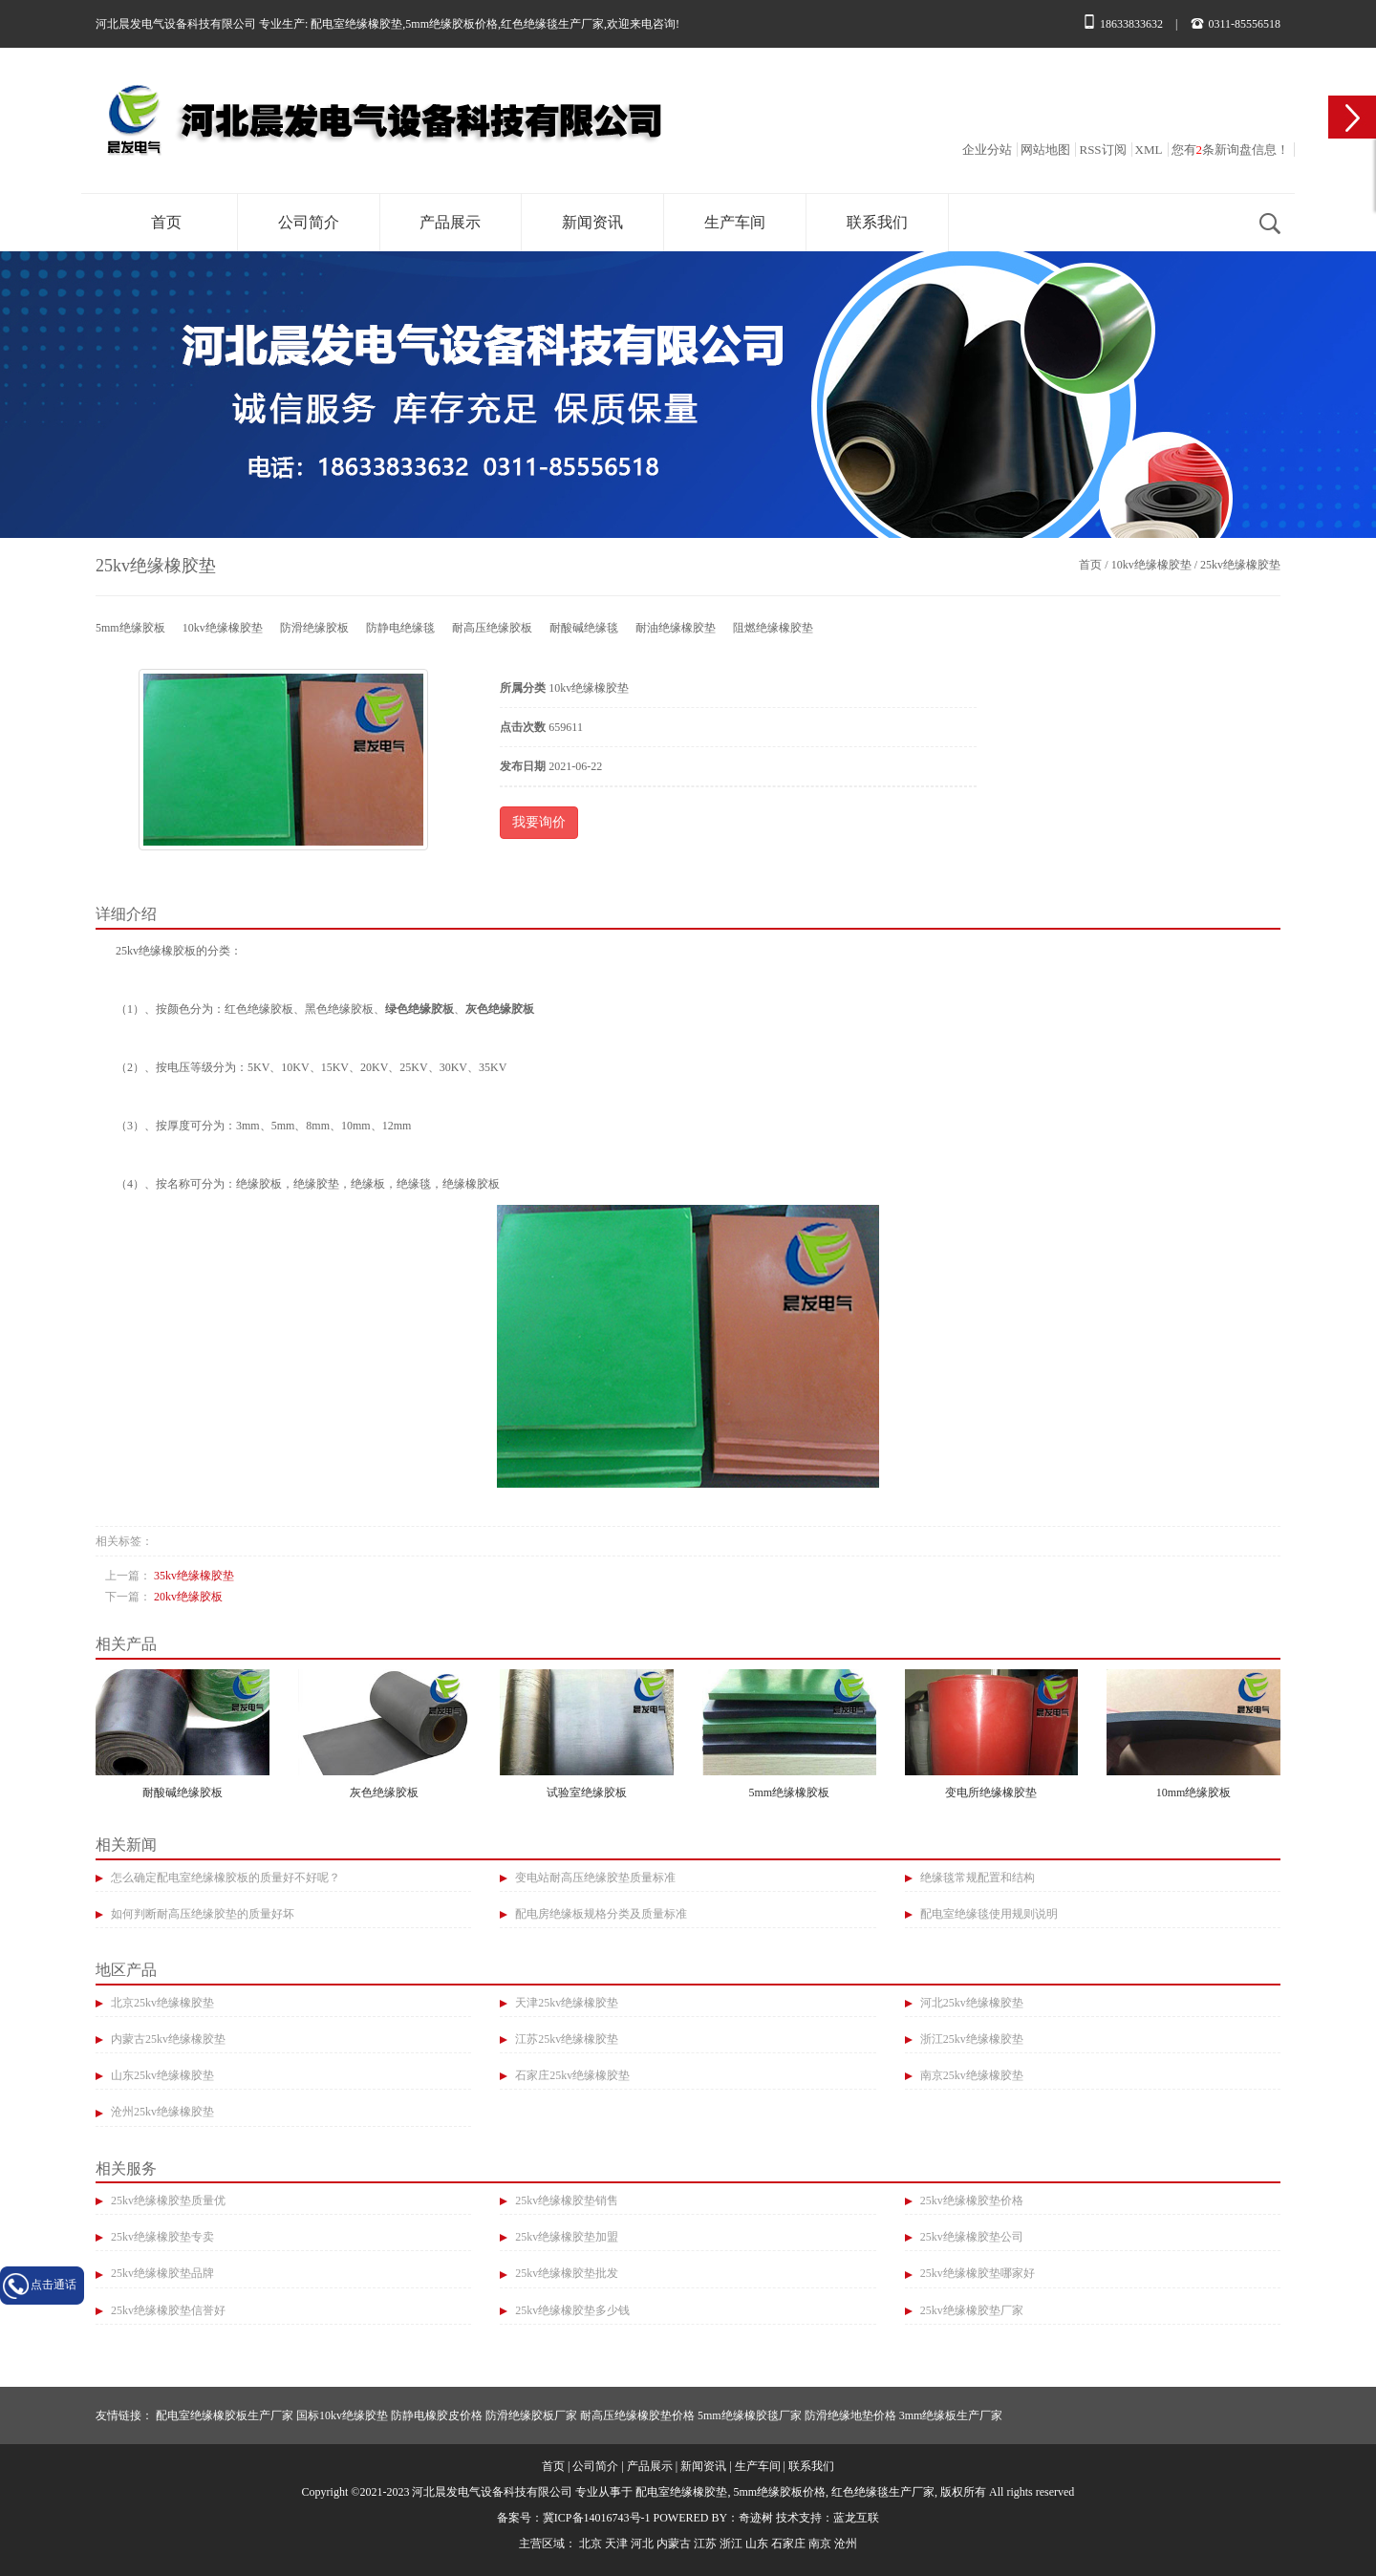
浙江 (731, 2543)
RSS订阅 (1102, 149)
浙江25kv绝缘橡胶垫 (970, 2039)
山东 (756, 2543)
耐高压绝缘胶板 (492, 627)
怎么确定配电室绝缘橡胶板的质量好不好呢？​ (224, 1877)
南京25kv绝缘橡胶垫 (970, 2075)
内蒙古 (673, 2543)
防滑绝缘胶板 (314, 627)
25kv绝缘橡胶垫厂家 (970, 2310)
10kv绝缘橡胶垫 (1151, 564)
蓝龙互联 (856, 2517)
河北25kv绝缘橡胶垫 (970, 2002)
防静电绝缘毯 (400, 627)
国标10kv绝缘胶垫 (342, 2415)
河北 (642, 2543)
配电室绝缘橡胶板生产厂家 (224, 2415)
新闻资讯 (592, 222)
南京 (819, 2543)
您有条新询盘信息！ (1231, 149)
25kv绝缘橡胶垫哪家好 (976, 2273)
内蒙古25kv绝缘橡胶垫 (167, 2039)
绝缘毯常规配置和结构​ (976, 1877)
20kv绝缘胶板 (188, 1596)
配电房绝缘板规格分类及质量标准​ (599, 1914)
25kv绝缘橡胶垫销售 (565, 2200)
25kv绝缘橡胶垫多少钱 (571, 2310)
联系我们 (877, 222)
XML (1149, 149)
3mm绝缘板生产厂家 (951, 2415)
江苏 (705, 2543)
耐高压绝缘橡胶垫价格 (637, 2415)
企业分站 (987, 149)
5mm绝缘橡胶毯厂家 (750, 2415)
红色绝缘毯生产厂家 (552, 24)
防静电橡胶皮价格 (437, 2415)
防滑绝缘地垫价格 (850, 2415)
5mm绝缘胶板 (130, 627)
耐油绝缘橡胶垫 (675, 627)
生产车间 (734, 222)
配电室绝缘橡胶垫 (356, 24)
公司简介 (308, 222)
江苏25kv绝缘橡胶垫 (565, 2039)
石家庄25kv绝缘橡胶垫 (571, 2075)
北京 (590, 2543)
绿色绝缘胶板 (419, 1009)
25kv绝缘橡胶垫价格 (970, 2200)
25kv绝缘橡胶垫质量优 (167, 2200)
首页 (166, 222)
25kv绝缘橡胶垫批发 (565, 2273)
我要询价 (539, 822)
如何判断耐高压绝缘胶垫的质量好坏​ (201, 1914)
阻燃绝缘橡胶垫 (773, 627)
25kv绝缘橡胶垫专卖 (161, 2236)
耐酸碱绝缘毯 (583, 627)
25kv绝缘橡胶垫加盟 (565, 2236)
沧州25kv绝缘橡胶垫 (161, 2111)
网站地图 (1045, 149)
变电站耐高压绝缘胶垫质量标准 (594, 1877)
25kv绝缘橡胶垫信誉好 (167, 2310)
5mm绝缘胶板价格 (451, 24)
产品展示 (450, 222)
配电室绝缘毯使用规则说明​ (987, 1914)
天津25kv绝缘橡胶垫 (565, 2002)
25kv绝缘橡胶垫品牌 (161, 2273)
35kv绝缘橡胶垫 (194, 1575)
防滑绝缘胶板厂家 (531, 2415)
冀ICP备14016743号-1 (597, 2517)
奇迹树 (756, 2517)
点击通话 (53, 2284)
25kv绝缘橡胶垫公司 (970, 2236)
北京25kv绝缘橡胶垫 (161, 2002)
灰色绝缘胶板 (499, 1009)
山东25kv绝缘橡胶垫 (161, 2075)
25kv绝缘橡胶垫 (1240, 564)
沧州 (845, 2543)
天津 (616, 2543)
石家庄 (788, 2543)
